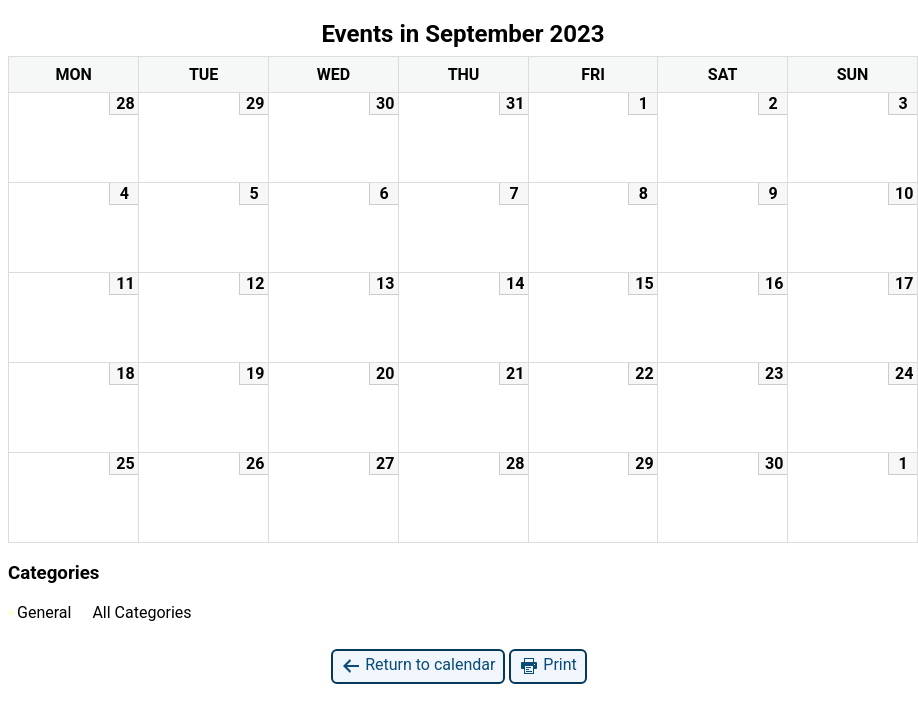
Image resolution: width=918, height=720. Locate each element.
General (40, 612)
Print (547, 665)
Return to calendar (418, 665)
